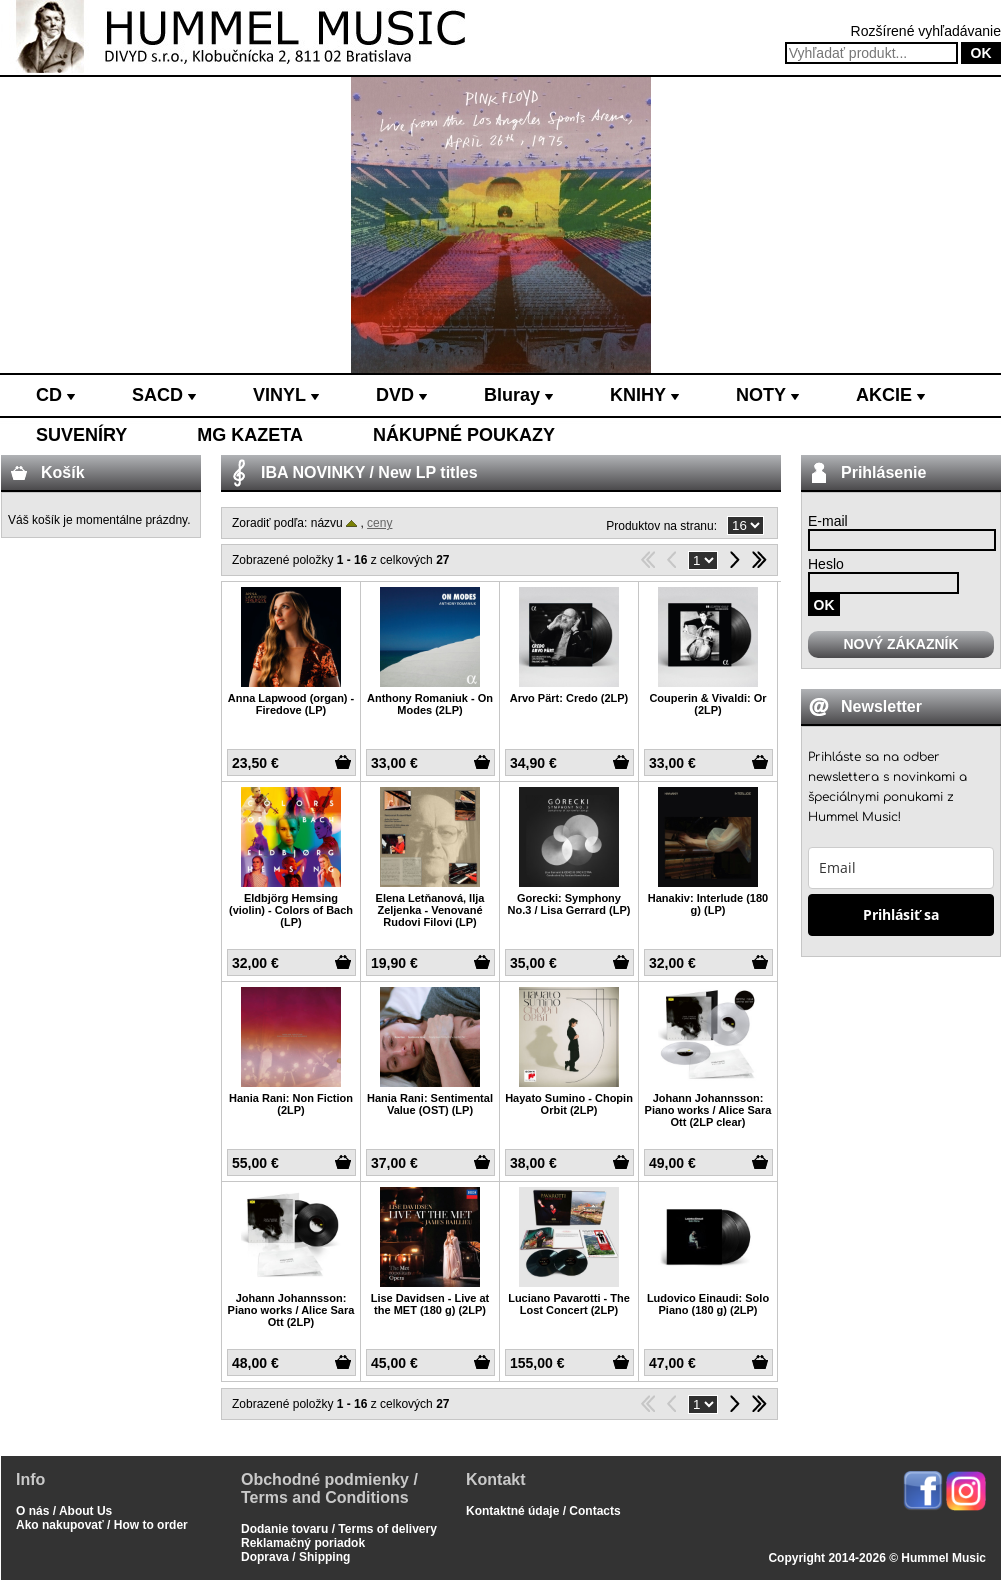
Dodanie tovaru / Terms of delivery (339, 1529)
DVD (401, 395)
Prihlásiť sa (901, 914)
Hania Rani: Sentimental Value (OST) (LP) (430, 1104)
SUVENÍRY (81, 435)
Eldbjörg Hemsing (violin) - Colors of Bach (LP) (291, 910)
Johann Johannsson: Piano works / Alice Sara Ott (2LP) (291, 1310)
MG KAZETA (250, 435)
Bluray (518, 395)
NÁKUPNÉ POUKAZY (464, 435)
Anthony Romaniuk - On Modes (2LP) (430, 704)
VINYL (286, 395)
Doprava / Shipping (295, 1557)
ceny (379, 523)
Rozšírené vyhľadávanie (926, 31)
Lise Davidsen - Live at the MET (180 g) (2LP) (430, 1304)
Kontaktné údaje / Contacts (543, 1511)
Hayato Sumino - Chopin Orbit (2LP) (569, 1104)
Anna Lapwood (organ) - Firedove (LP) (291, 704)
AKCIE (890, 395)
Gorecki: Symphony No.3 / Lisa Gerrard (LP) (569, 904)
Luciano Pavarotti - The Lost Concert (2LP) (569, 1304)
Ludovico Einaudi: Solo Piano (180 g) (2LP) (708, 1304)
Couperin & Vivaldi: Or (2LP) (707, 704)
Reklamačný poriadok (303, 1543)
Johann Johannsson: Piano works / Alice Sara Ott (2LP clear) (708, 1110)
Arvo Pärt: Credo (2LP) (569, 698)
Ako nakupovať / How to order (102, 1525)
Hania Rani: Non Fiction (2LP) (291, 1104)
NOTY (767, 395)
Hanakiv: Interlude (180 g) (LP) (708, 904)
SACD (164, 395)
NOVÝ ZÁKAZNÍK (900, 644)
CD (55, 395)
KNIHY (644, 395)
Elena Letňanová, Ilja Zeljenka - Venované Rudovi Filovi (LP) (430, 910)
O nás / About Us (64, 1511)
